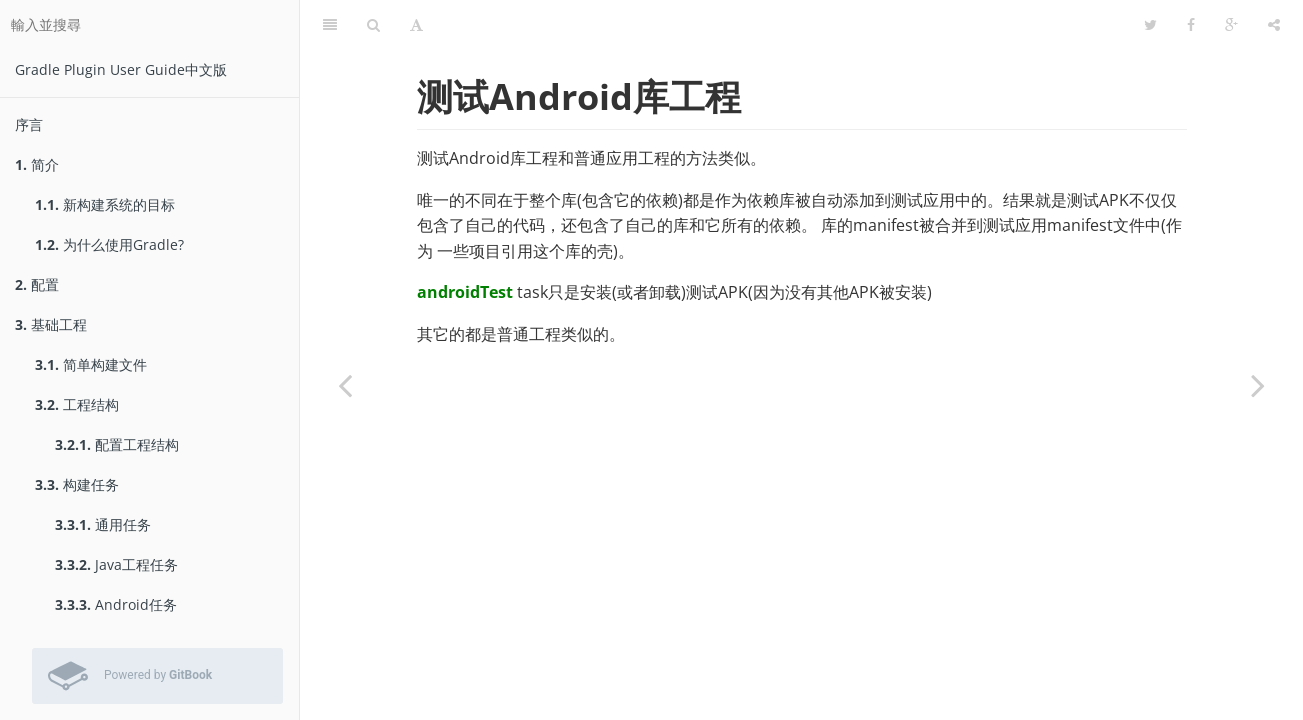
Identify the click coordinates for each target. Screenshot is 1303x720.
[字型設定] (416, 25)
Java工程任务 (116, 564)
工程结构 (77, 404)
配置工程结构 (117, 444)
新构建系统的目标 (105, 204)
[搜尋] (373, 25)
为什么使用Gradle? (109, 244)
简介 (37, 164)
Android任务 (116, 604)
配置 (37, 284)
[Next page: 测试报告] (1258, 385)
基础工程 (51, 324)
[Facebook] (1191, 25)
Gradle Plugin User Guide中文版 (121, 69)
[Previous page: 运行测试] (345, 385)
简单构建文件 (91, 364)
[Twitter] (1150, 25)
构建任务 (77, 484)
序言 (29, 124)
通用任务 (103, 524)
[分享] (1274, 25)
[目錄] (330, 25)
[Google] (1231, 25)
